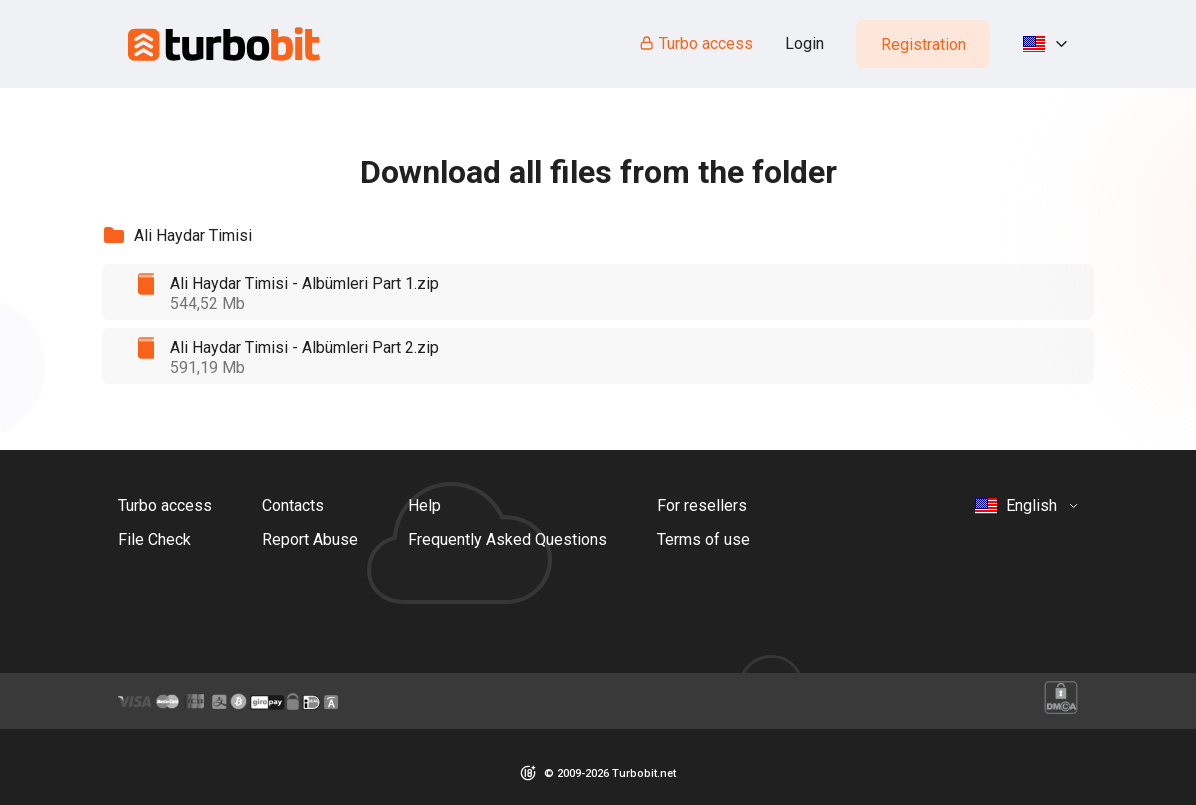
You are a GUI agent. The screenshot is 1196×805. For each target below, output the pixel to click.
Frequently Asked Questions (507, 539)
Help (424, 505)
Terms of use (703, 539)
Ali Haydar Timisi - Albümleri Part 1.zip (304, 283)
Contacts (293, 505)
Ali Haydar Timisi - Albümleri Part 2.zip (304, 347)
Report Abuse (310, 539)
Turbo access (695, 43)
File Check (154, 539)
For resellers (702, 505)
